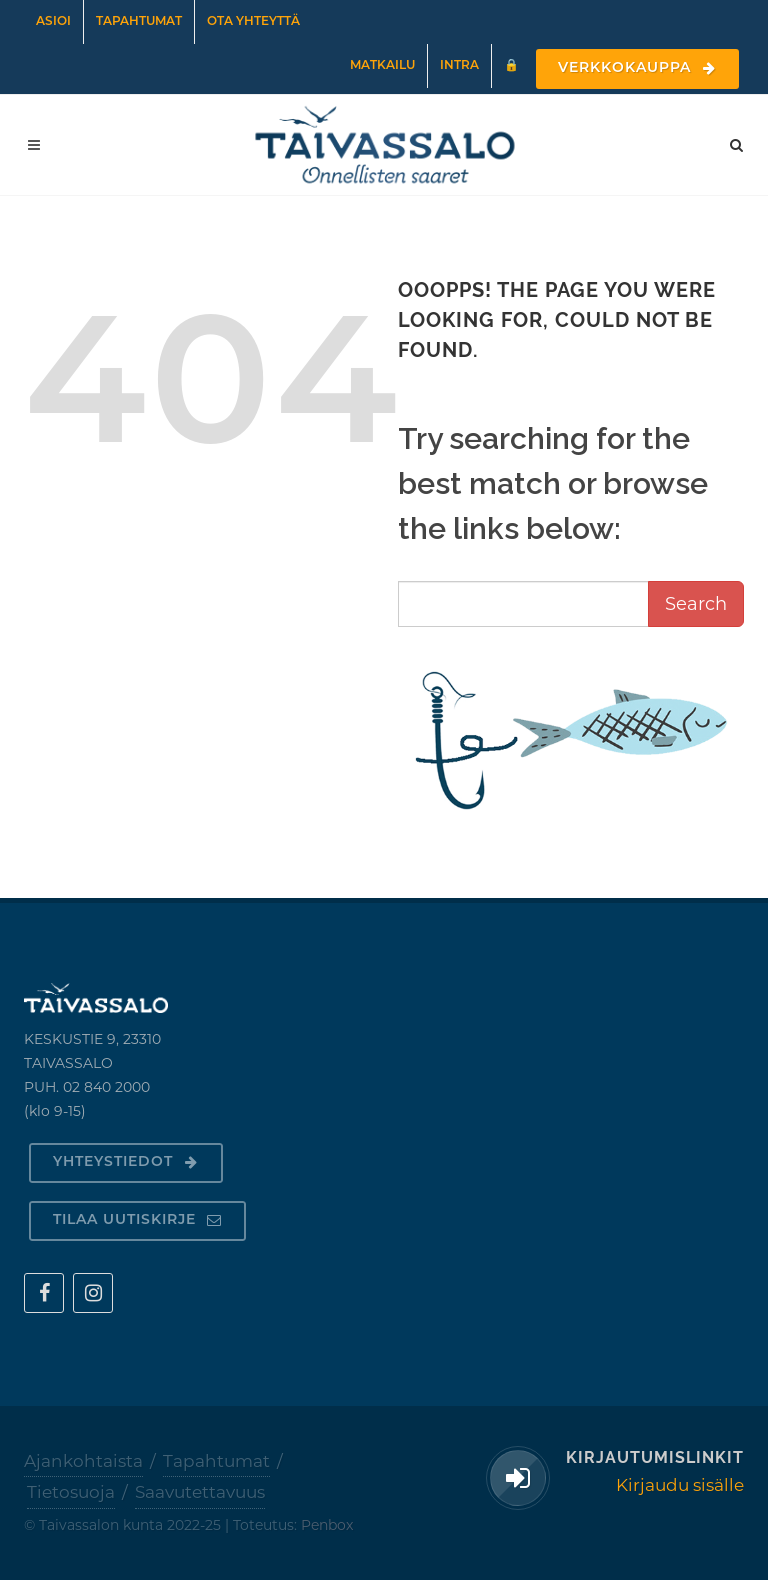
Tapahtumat (139, 22)
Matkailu (382, 66)
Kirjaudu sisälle (680, 1485)
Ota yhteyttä (253, 22)
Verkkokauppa (637, 68)
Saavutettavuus (200, 1492)
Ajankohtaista (83, 1461)
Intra (459, 66)
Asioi (53, 22)
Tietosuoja (71, 1492)
